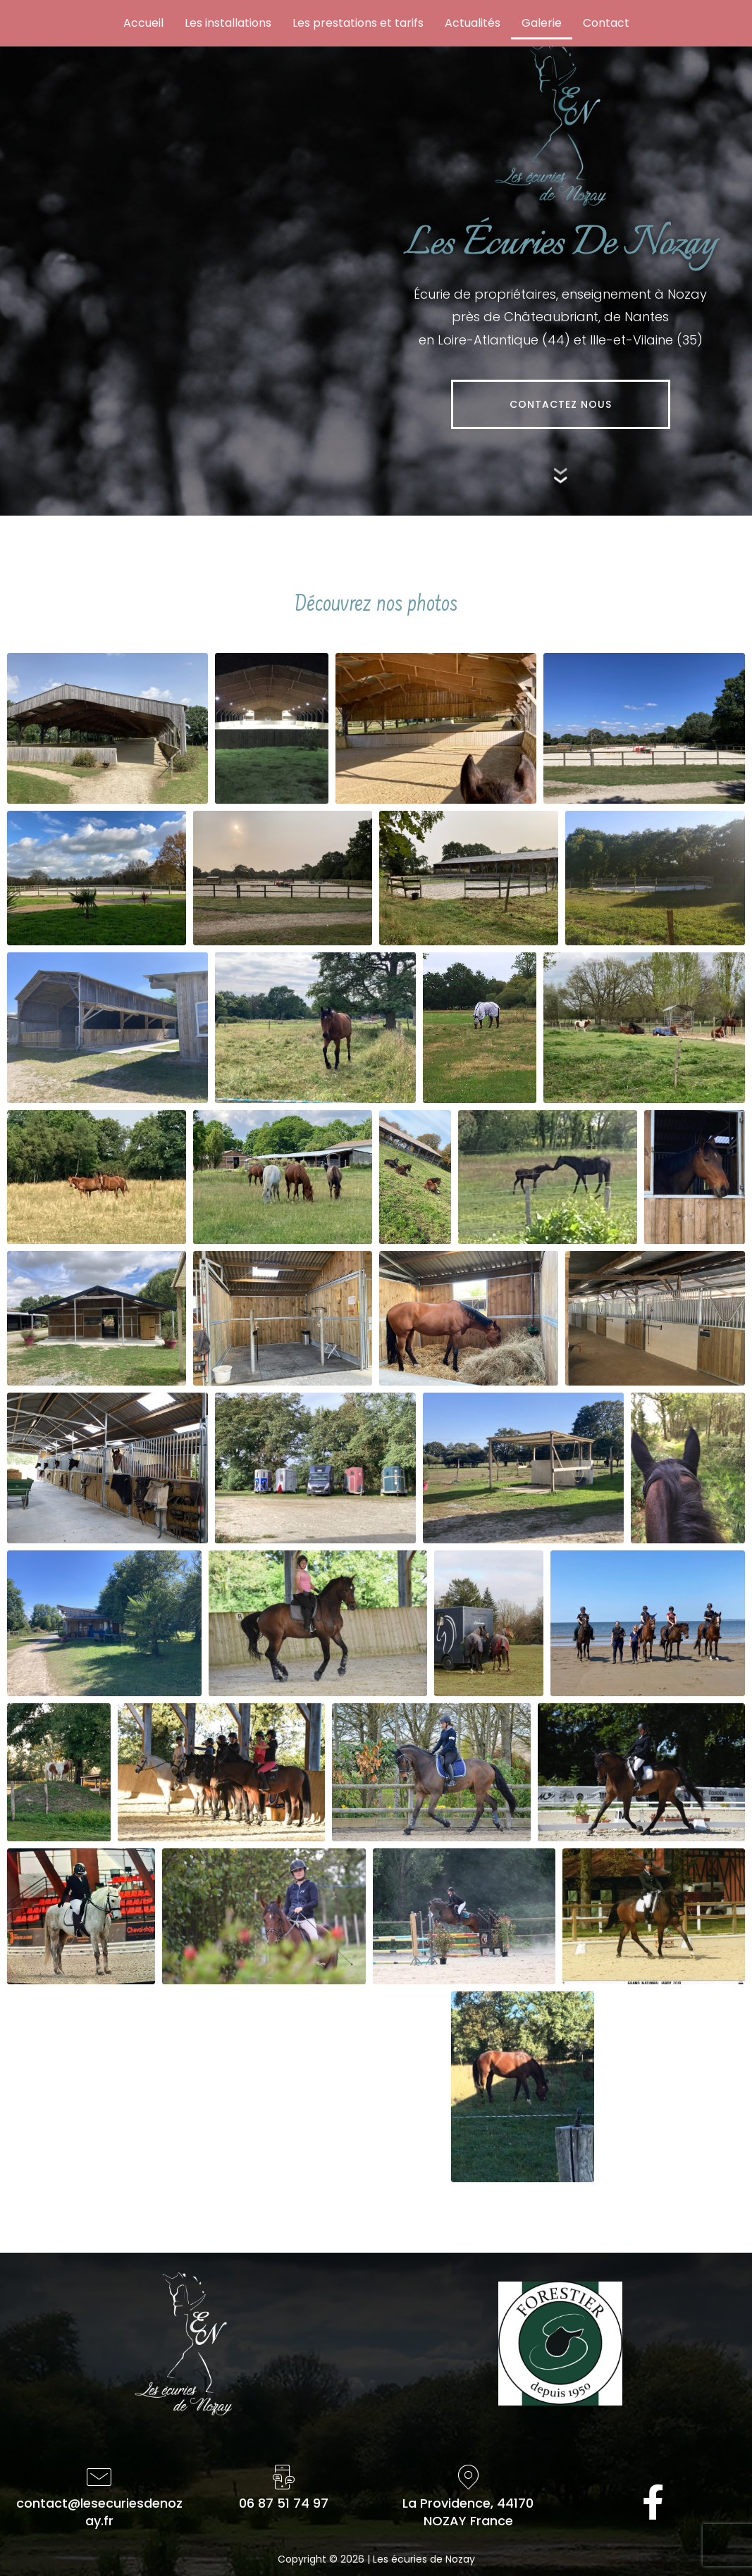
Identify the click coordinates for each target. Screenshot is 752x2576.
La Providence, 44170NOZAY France (468, 2512)
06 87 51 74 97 (283, 2503)
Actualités (472, 23)
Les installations (228, 23)
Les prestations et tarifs (358, 23)
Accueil (143, 23)
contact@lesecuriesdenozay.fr (99, 2512)
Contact (606, 23)
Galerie (542, 23)
